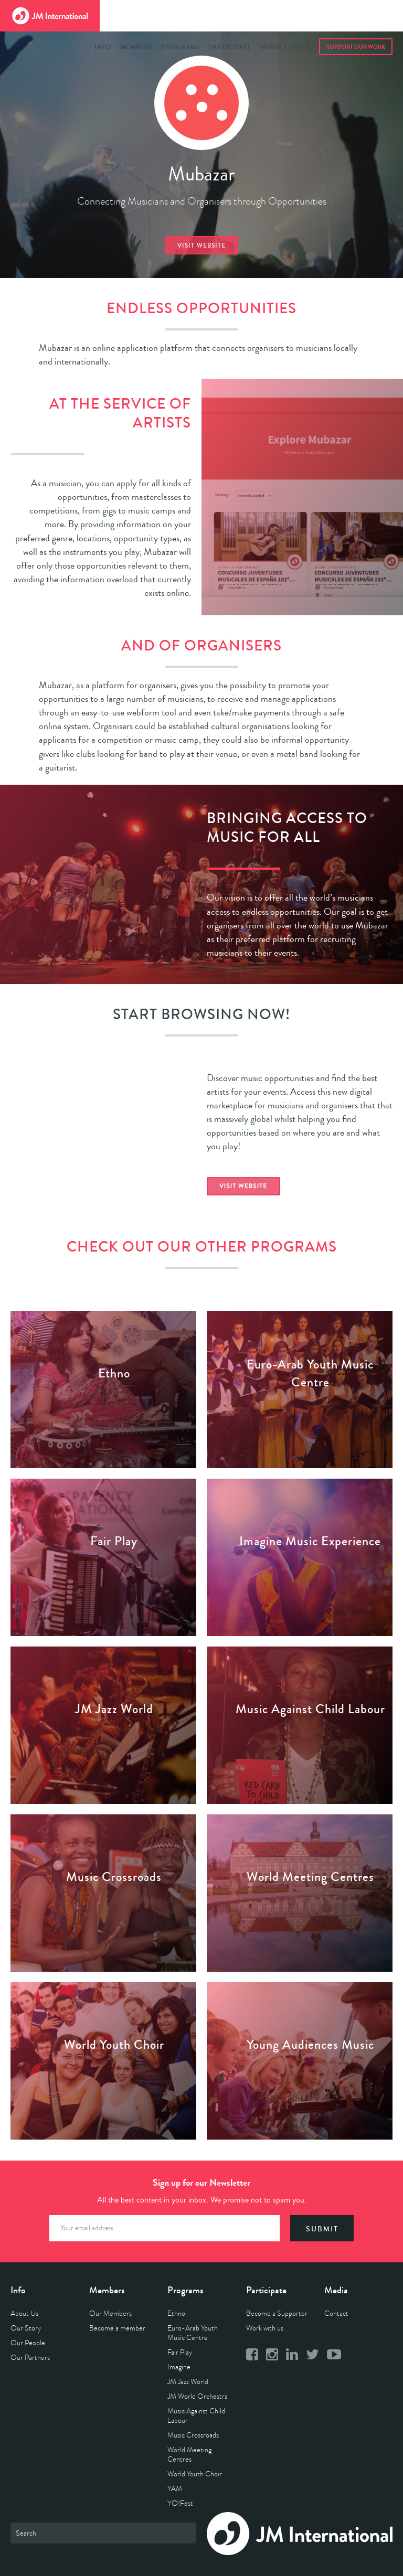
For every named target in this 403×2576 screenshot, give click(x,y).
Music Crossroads (193, 2435)
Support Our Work (356, 47)
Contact (336, 2313)
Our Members (110, 2313)
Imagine (178, 2367)
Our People (27, 2343)
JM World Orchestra (197, 2396)
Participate (229, 47)
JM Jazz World (187, 2382)
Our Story (25, 2328)
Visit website (201, 245)
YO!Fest (180, 2503)
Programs (180, 47)
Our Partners (30, 2358)
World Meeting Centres (189, 2454)
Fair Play (179, 2352)
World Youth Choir (194, 2474)
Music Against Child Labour (196, 2415)
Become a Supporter (276, 2313)
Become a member (117, 2328)
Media (336, 2290)
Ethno (176, 2313)
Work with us (264, 2328)
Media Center (285, 47)
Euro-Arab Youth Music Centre (192, 2333)
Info (103, 47)
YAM (174, 2489)
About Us (24, 2313)
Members (136, 47)
